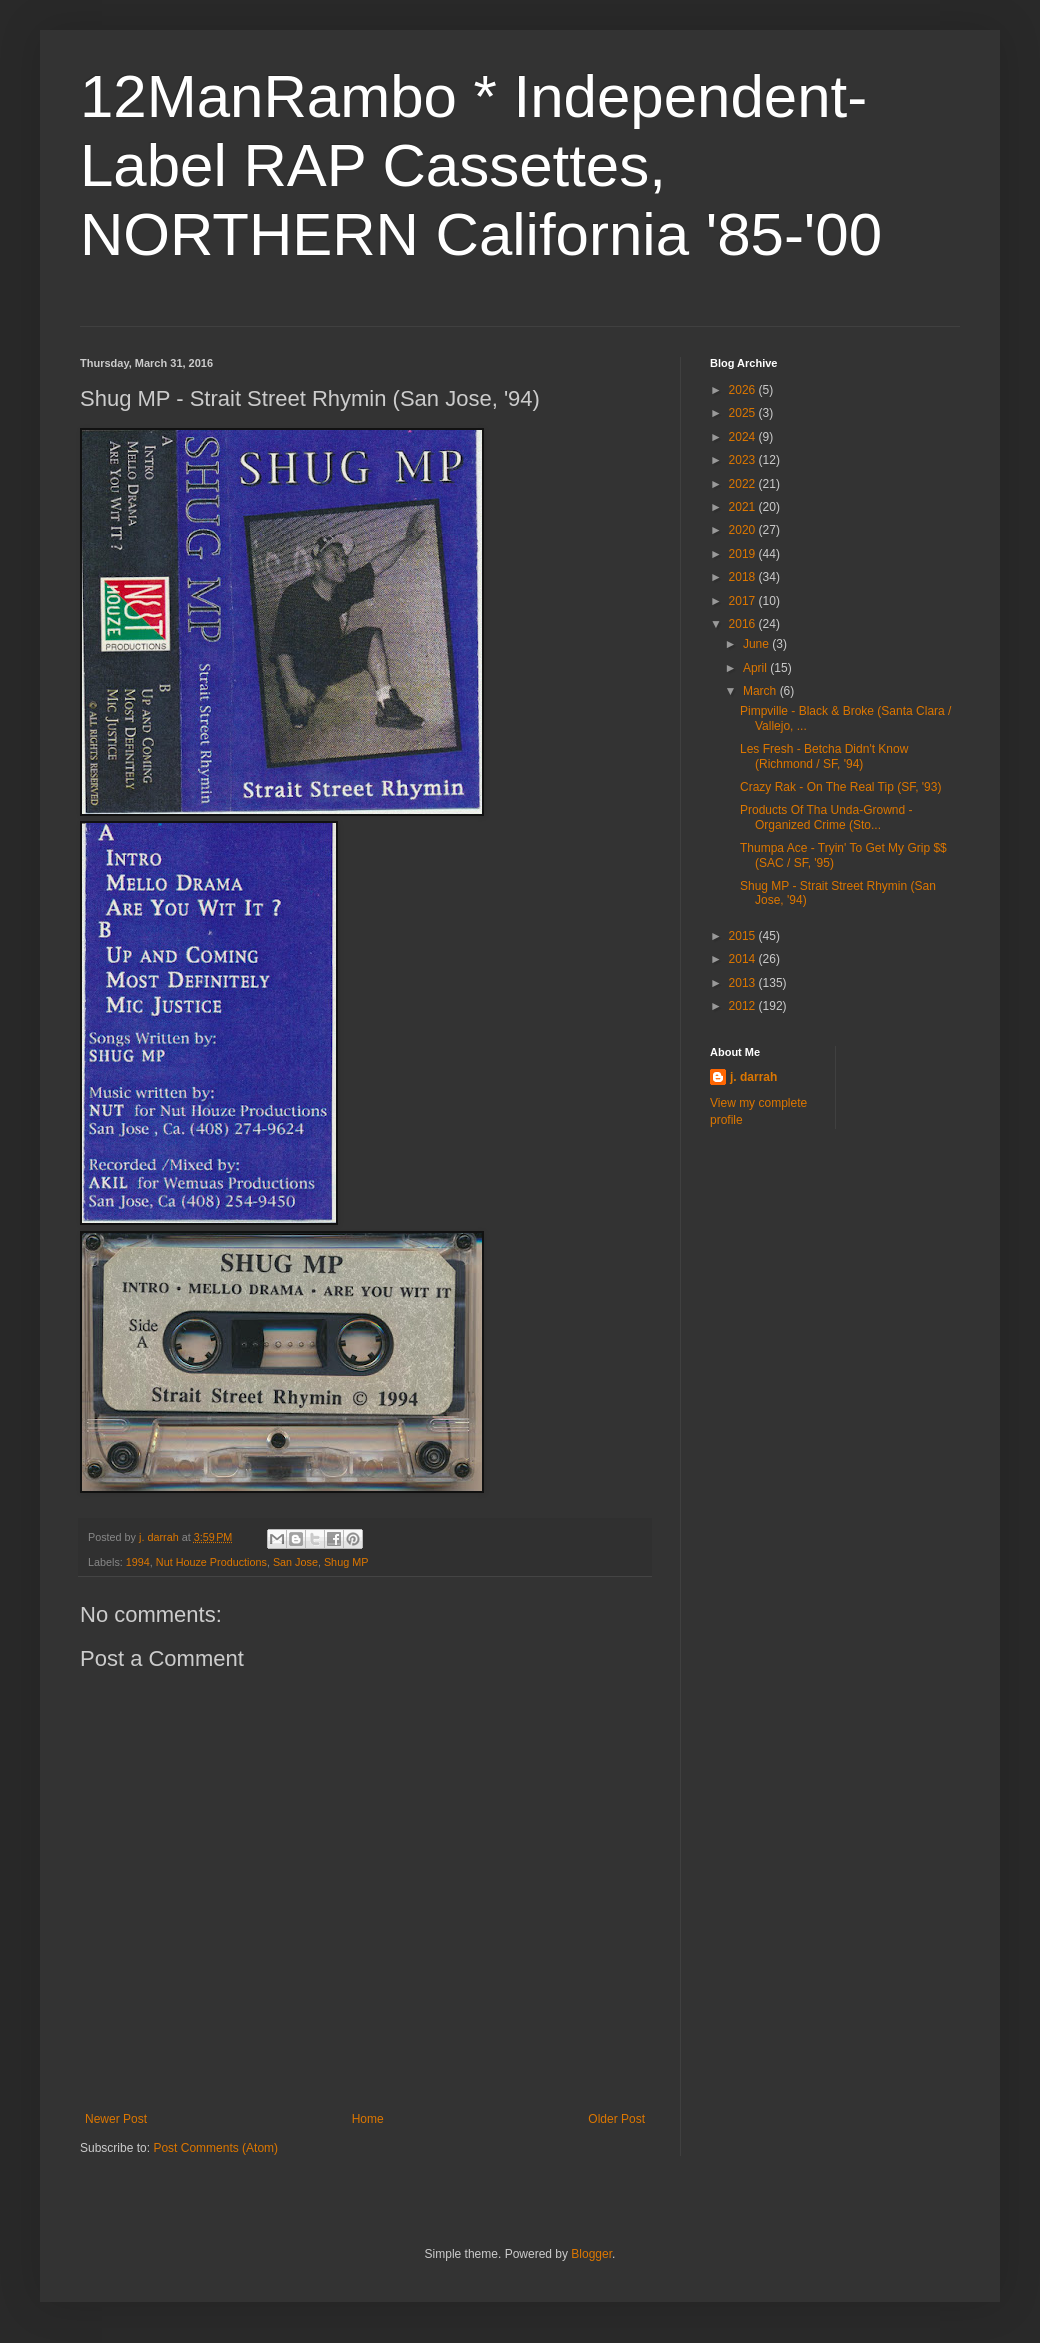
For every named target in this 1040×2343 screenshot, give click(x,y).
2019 (744, 554)
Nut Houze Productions (211, 1562)
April (756, 668)
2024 (744, 437)
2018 (744, 577)
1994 (138, 1562)
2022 (744, 484)
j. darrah (753, 1077)
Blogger (591, 2254)
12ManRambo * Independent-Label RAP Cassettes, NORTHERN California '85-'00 (481, 165)
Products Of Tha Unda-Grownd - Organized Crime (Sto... (826, 817)
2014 (744, 959)
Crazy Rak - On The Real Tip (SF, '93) (840, 787)
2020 (744, 530)
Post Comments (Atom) (215, 2148)
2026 (744, 390)
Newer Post (116, 2119)
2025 (744, 413)
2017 (744, 601)
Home (368, 2119)
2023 (744, 460)
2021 (744, 507)
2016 (744, 624)
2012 (744, 1006)
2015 (744, 936)
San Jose (295, 1562)
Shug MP (346, 1562)
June (757, 644)
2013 (744, 983)
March (761, 691)
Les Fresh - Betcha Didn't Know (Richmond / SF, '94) (824, 756)
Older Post (616, 2119)
